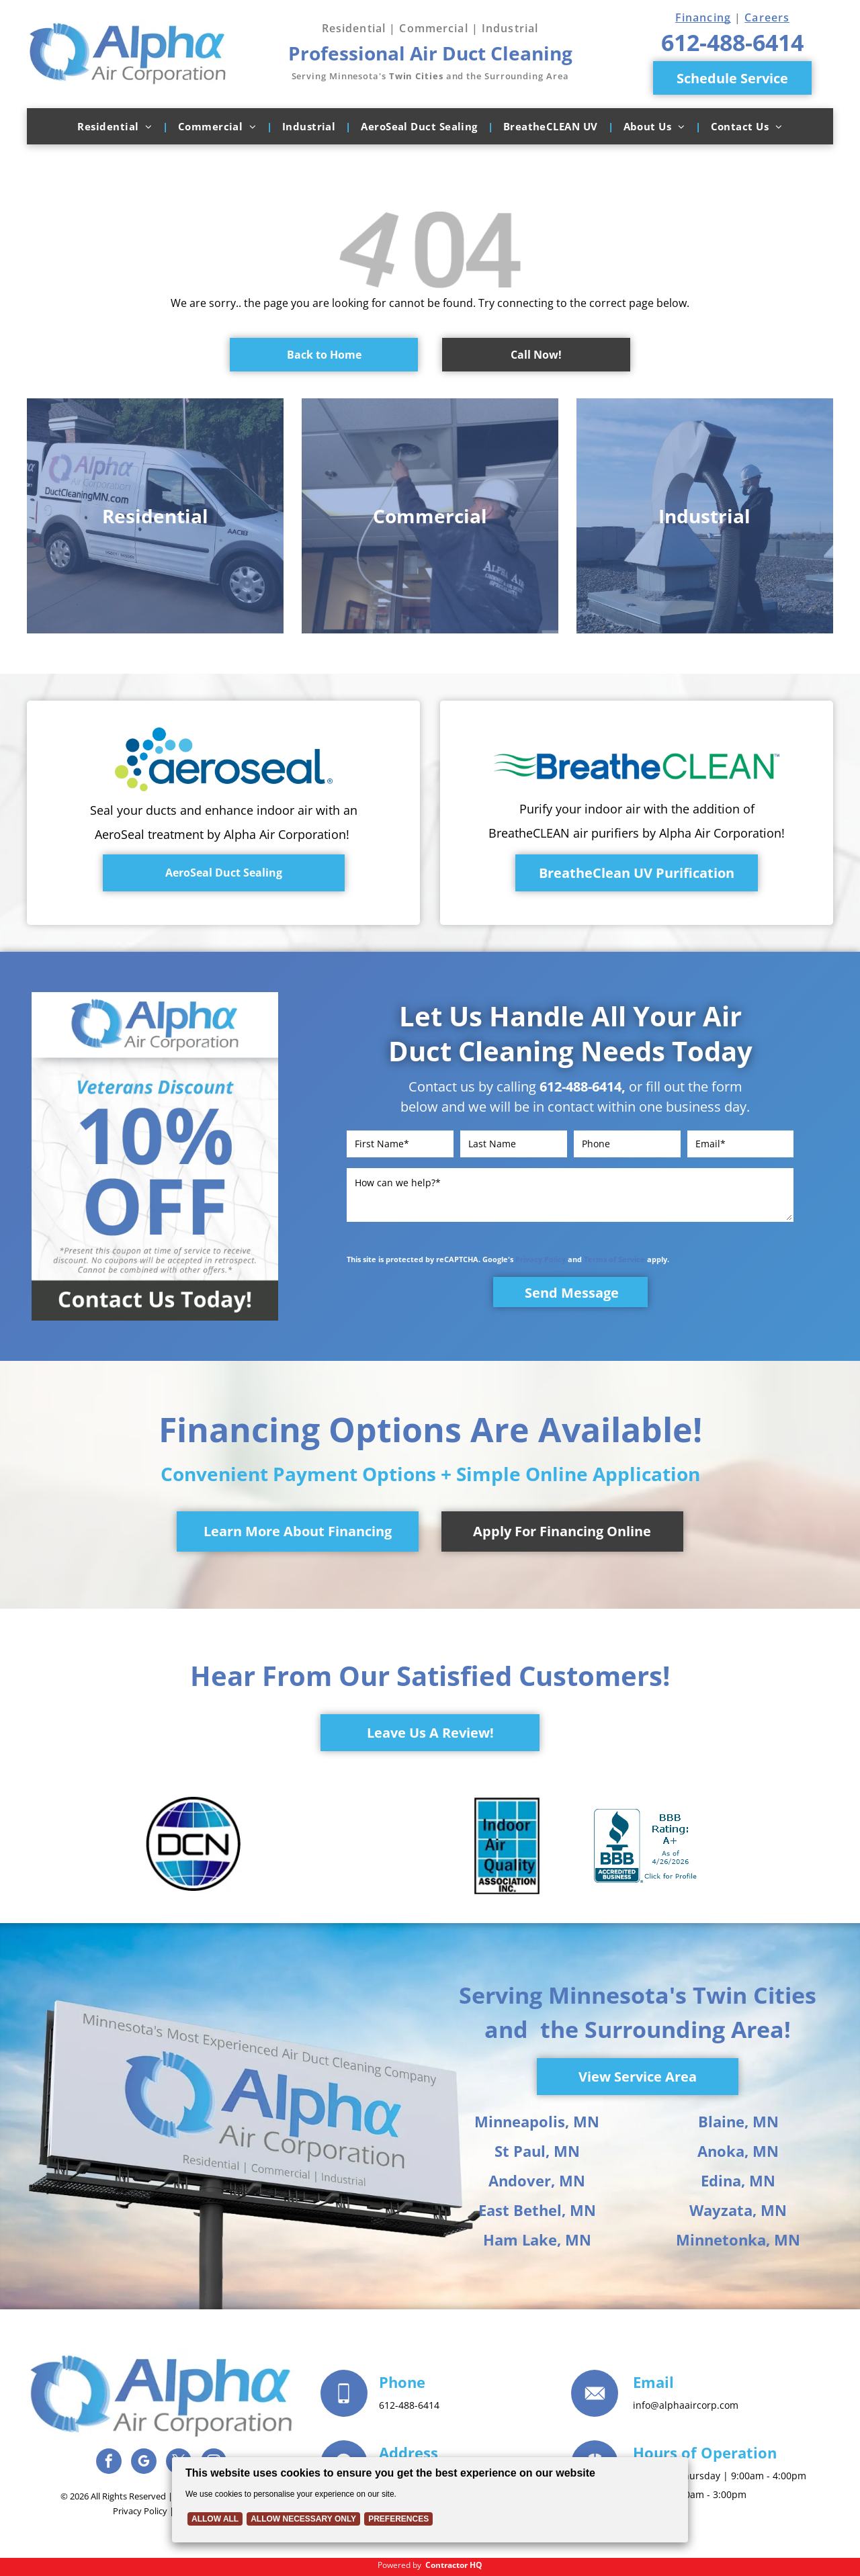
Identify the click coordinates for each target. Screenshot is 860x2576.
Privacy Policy (540, 1259)
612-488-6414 (580, 1086)
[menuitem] (117, 126)
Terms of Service (614, 1259)
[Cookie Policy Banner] (430, 2499)
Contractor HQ (453, 2565)
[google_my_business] (144, 2462)
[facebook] (109, 2462)
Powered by (399, 2565)
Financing (703, 17)
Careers (766, 17)
